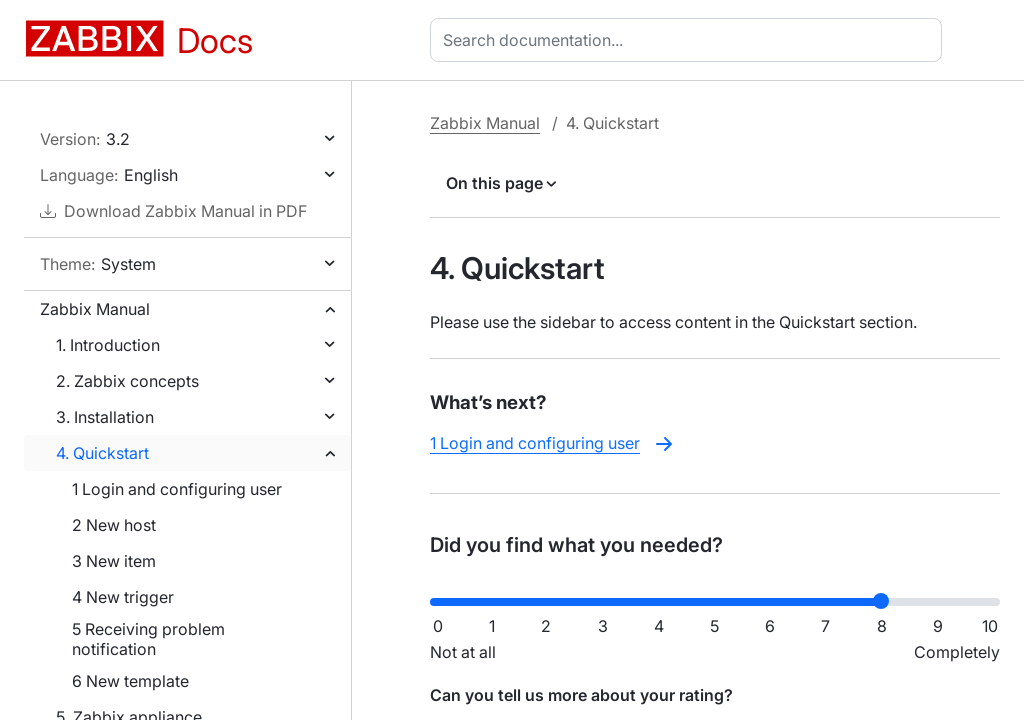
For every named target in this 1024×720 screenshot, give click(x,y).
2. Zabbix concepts (127, 381)
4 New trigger (123, 597)
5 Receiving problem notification (148, 639)
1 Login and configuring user (177, 489)
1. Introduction (108, 345)
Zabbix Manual (95, 309)
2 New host (114, 525)
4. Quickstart (102, 453)
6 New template (130, 681)
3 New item (114, 561)
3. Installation (105, 417)
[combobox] (690, 40)
